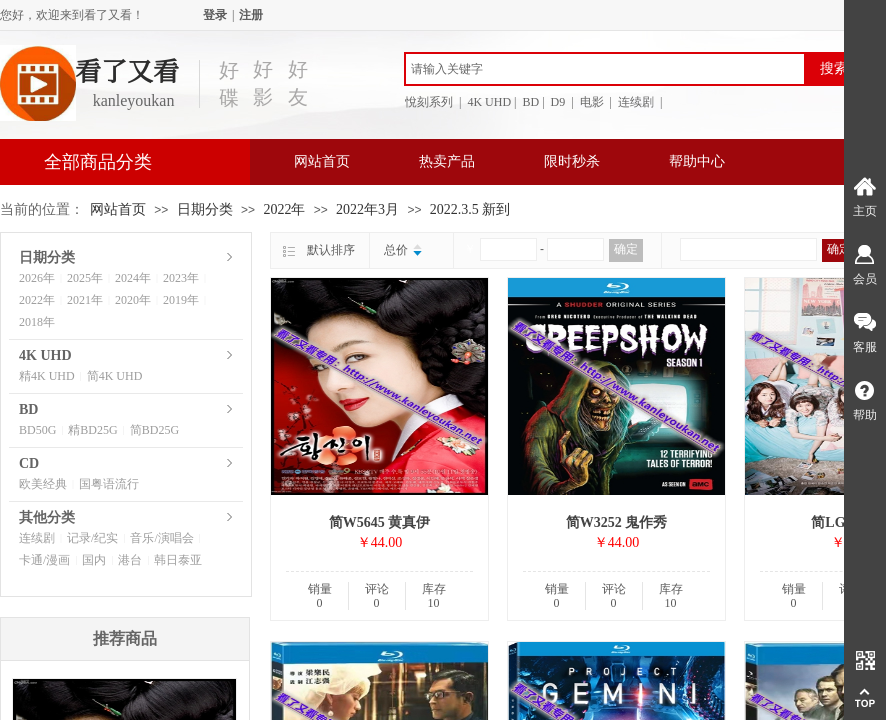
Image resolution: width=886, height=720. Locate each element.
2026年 (37, 278)
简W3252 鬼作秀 (617, 522)
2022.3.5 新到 (470, 209)
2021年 (85, 300)
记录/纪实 (92, 538)
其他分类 (47, 517)
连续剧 (37, 538)
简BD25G (154, 430)
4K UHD (45, 355)
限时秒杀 (572, 161)
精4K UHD (47, 376)
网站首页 (322, 161)
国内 (94, 560)
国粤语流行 (109, 484)
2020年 (133, 300)
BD (28, 409)
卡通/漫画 (44, 560)
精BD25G (92, 430)
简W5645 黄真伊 (380, 522)
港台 (130, 560)
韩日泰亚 (178, 560)
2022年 (284, 209)
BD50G (37, 430)
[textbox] (605, 69)
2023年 (181, 278)
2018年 (37, 322)
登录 (215, 15)
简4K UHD (115, 376)
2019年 (181, 300)
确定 (626, 249)
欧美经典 (43, 484)
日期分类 (205, 209)
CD (29, 463)
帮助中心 (697, 161)
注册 (251, 15)
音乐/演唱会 (161, 538)
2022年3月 (367, 209)
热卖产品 (447, 161)
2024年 (133, 278)
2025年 (85, 278)
